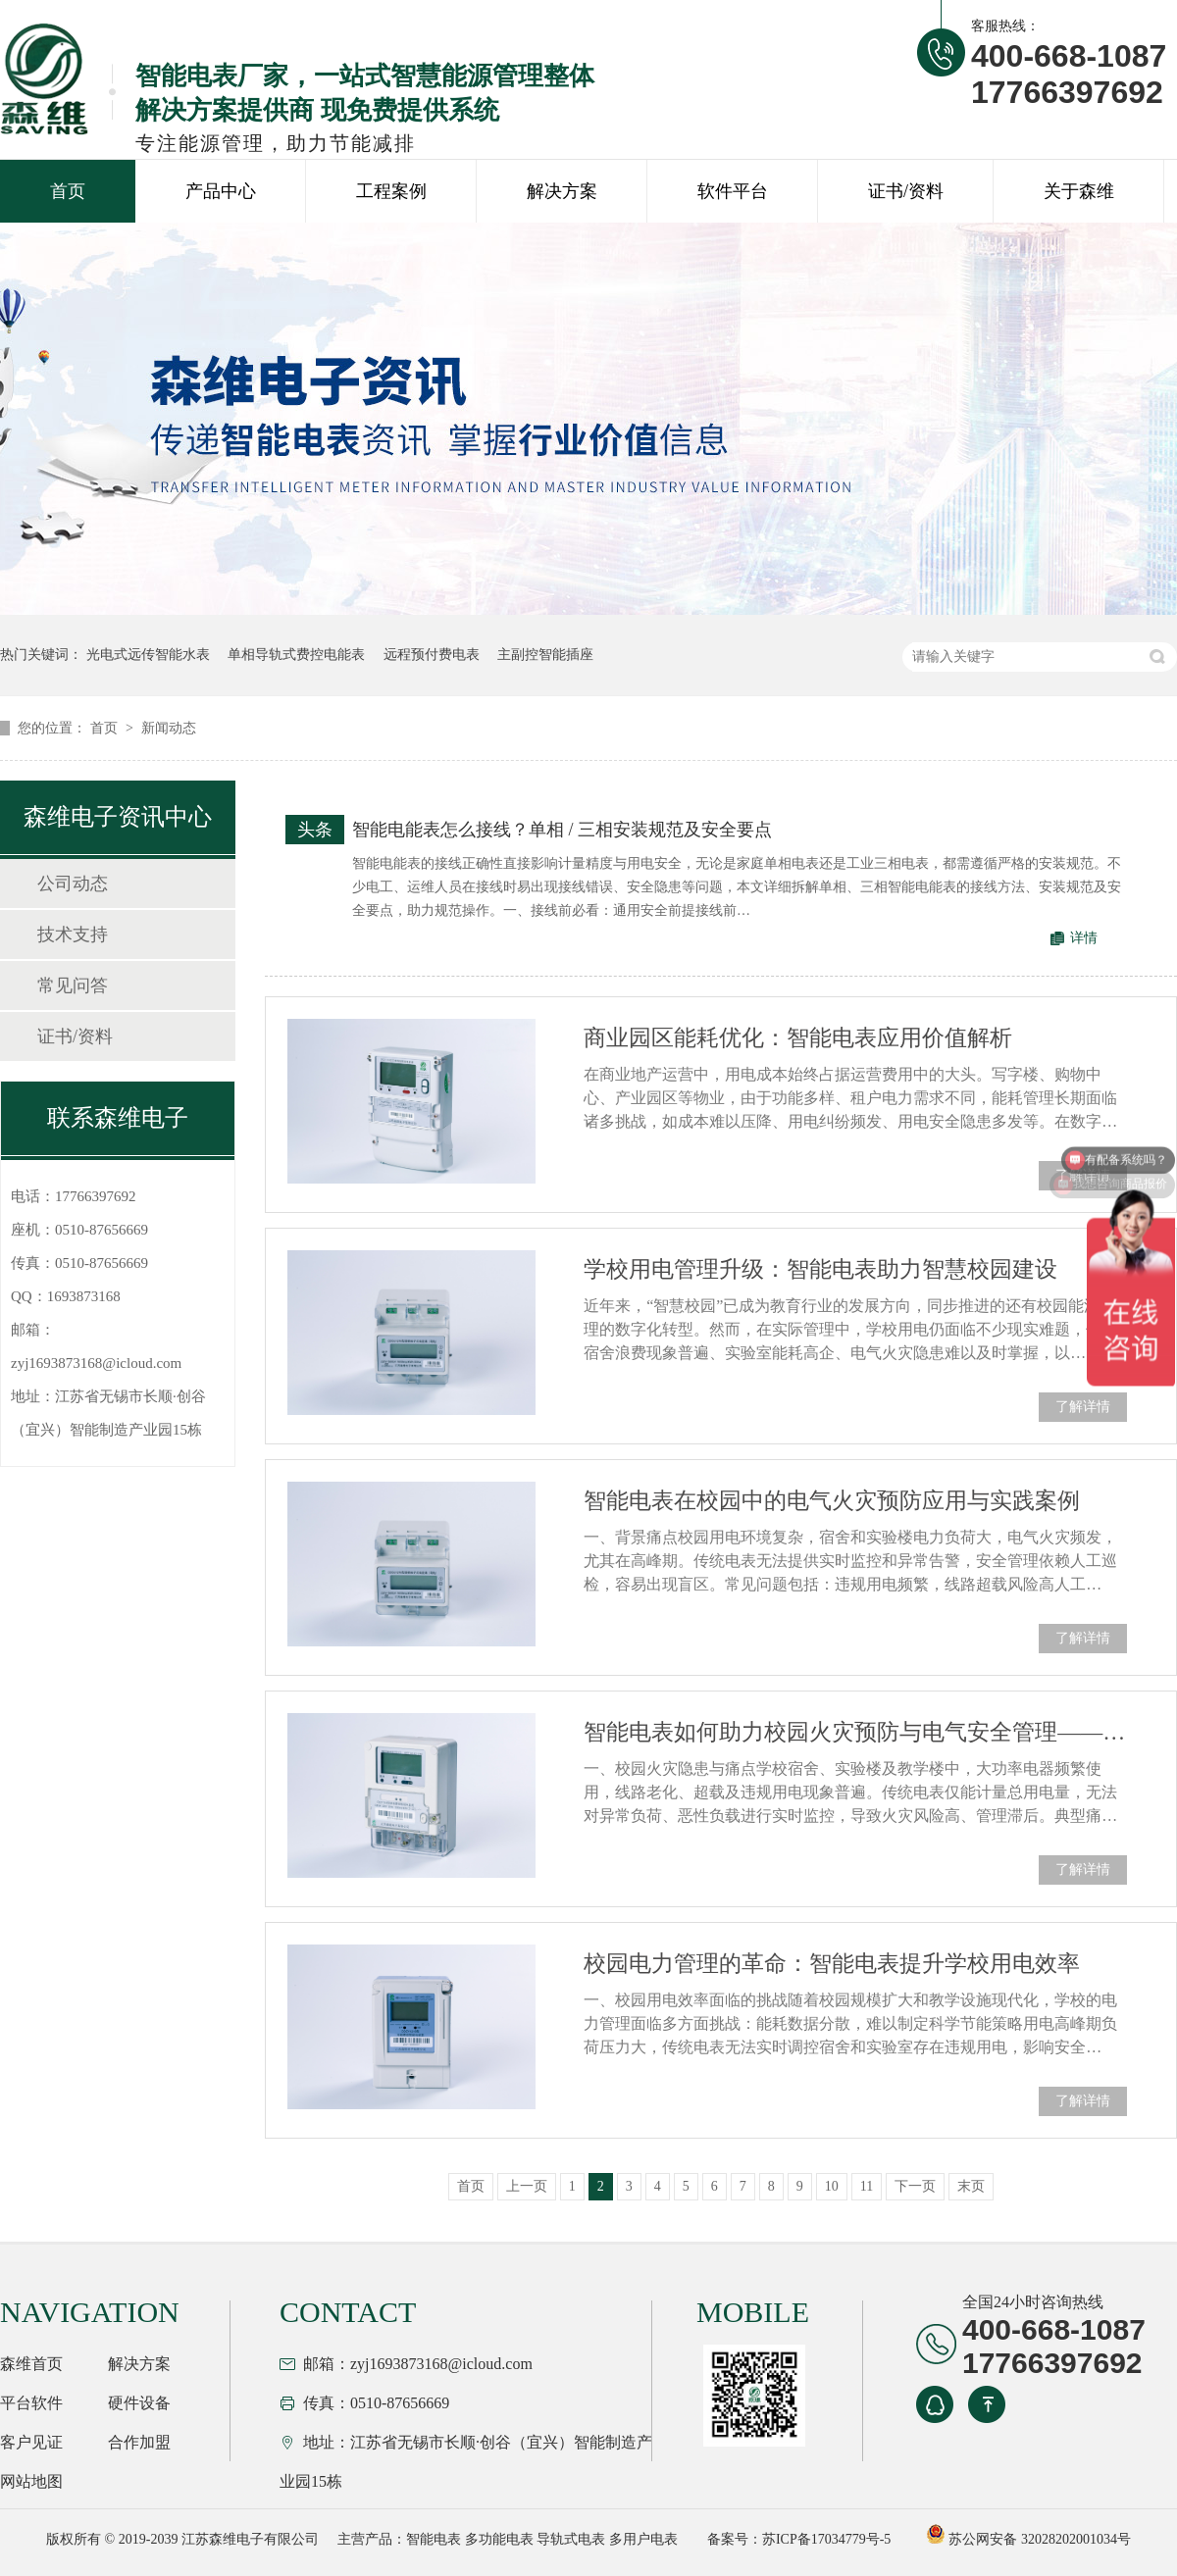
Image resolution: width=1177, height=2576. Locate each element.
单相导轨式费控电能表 (296, 654)
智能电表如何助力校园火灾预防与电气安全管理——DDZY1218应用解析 (855, 1732)
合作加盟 (139, 2442)
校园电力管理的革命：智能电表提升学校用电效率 (832, 1963)
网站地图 (31, 2481)
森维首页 (31, 2363)
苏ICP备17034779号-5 (826, 2539)
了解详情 (1082, 1406)
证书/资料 (906, 191)
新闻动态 (168, 728)
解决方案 (562, 191)
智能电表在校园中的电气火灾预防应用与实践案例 (832, 1501)
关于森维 (1079, 191)
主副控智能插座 (545, 654)
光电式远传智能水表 (148, 654)
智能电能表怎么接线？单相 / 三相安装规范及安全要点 (562, 829)
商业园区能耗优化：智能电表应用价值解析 (798, 1038)
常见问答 (72, 985)
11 (866, 2186)
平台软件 (31, 2403)
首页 (67, 191)
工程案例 (391, 191)
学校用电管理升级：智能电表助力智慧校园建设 (820, 1269)
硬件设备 (139, 2403)
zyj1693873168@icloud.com (96, 1363)
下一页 (915, 2186)
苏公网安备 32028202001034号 (1028, 2539)
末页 (971, 2186)
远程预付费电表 (432, 654)
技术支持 (72, 934)
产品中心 (220, 191)
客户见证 (31, 2442)
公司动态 (72, 883)
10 (832, 2186)
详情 (1084, 938)
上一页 (526, 2186)
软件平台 (732, 191)
